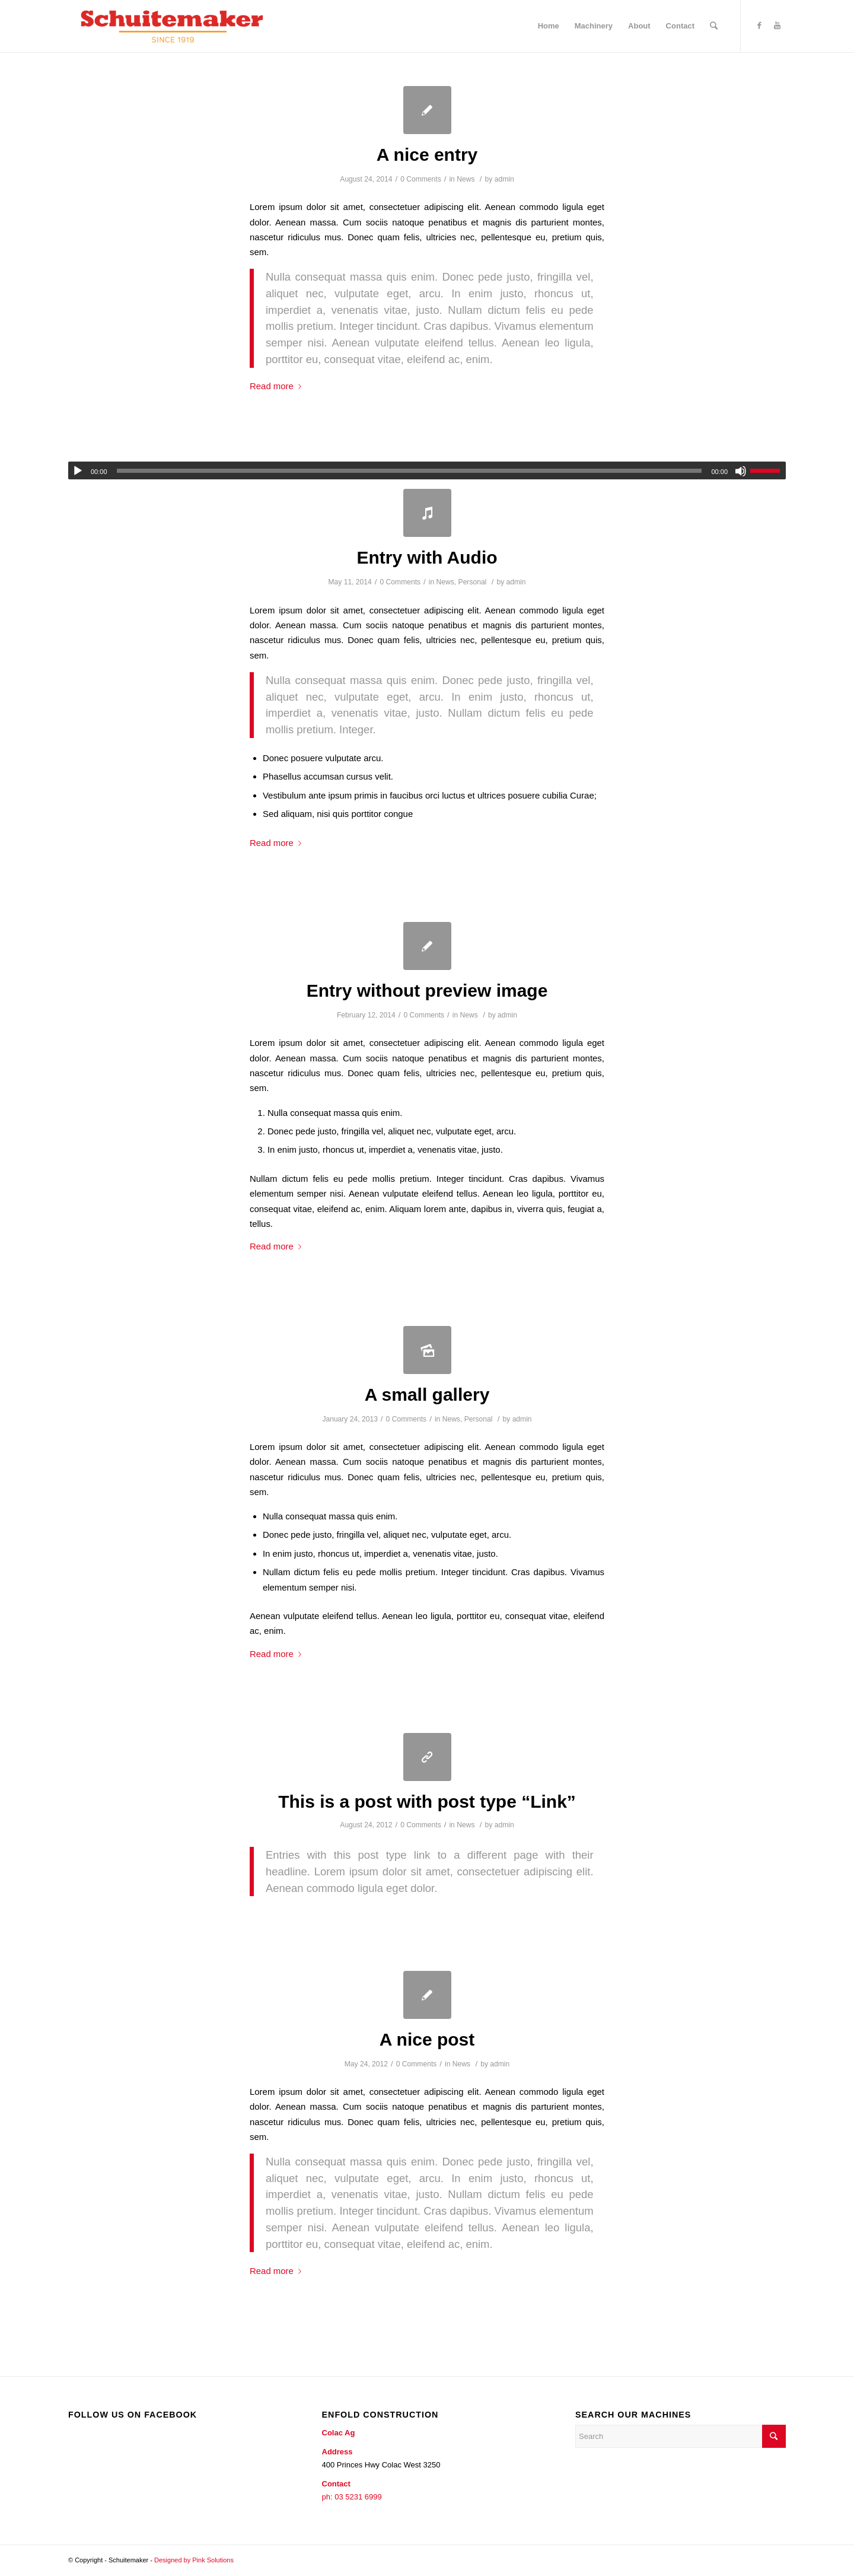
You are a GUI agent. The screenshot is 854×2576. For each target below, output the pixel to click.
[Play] (78, 471)
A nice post (427, 2039)
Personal (472, 582)
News (465, 179)
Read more (278, 386)
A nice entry (427, 154)
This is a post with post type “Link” (427, 1801)
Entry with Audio (426, 557)
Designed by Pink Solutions (194, 2560)
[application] (427, 470)
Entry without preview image (427, 990)
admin (504, 179)
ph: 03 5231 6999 (352, 2496)
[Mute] (741, 471)
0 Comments (420, 179)
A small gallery (427, 1394)
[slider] (409, 471)
